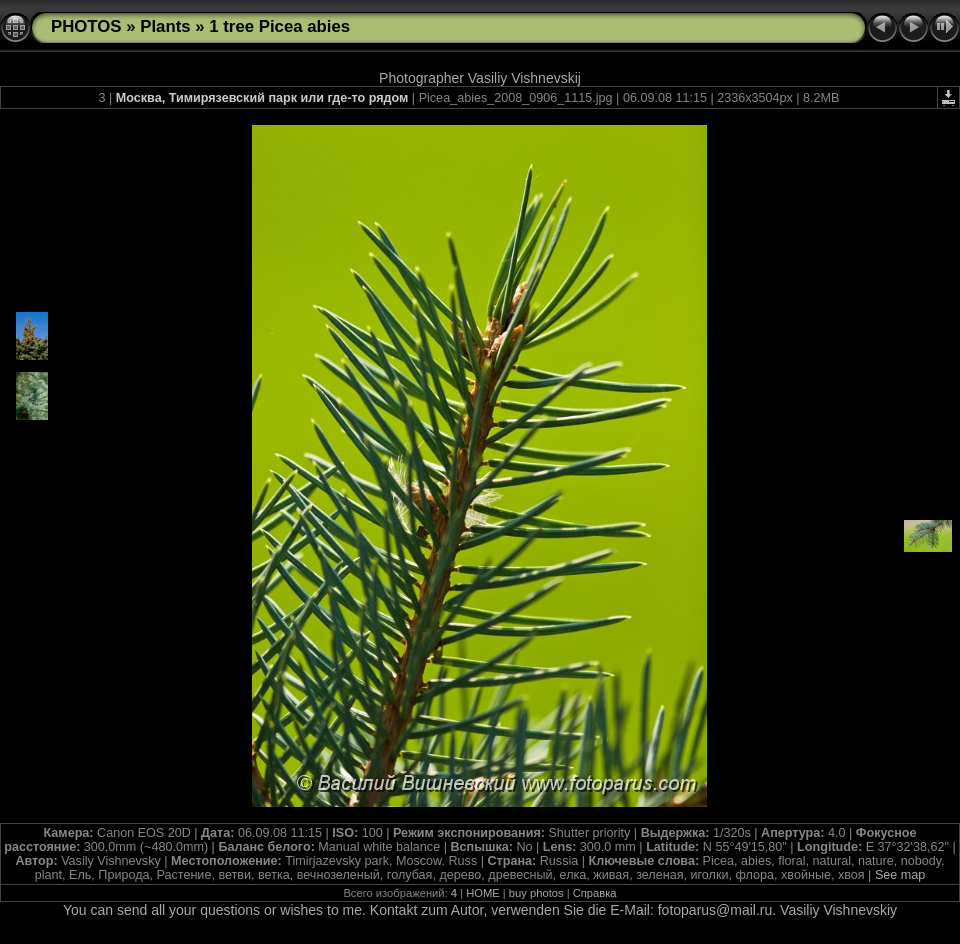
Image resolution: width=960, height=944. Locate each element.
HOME (483, 893)
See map (900, 875)
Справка (595, 893)
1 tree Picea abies (279, 26)
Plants (165, 26)
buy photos (536, 893)
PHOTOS (86, 26)
